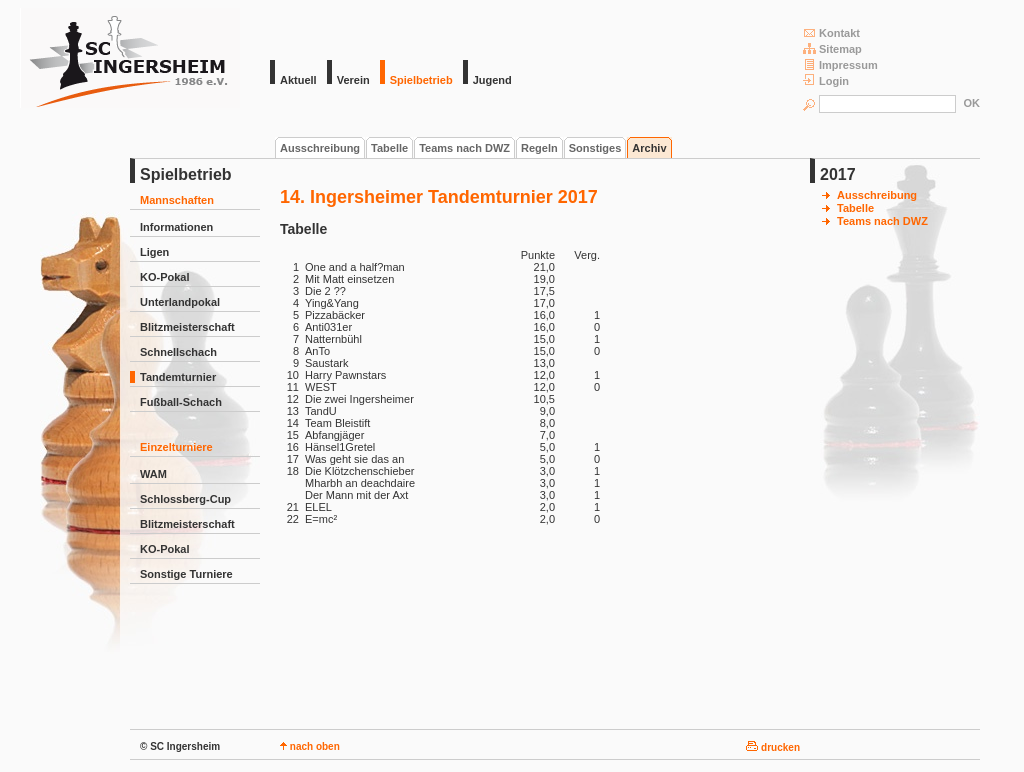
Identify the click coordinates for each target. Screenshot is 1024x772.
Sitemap (832, 48)
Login (826, 80)
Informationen (176, 227)
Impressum (840, 64)
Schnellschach (178, 352)
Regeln (539, 148)
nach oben (310, 746)
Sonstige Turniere (186, 574)
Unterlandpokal (180, 302)
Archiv (649, 148)
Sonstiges (595, 148)
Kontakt (831, 32)
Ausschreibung (320, 148)
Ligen (154, 252)
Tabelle (389, 148)
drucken (773, 747)
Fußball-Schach (181, 402)
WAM (153, 474)
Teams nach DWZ (464, 148)
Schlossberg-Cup (185, 499)
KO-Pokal (165, 277)
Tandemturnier (178, 377)
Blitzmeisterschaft (187, 327)
